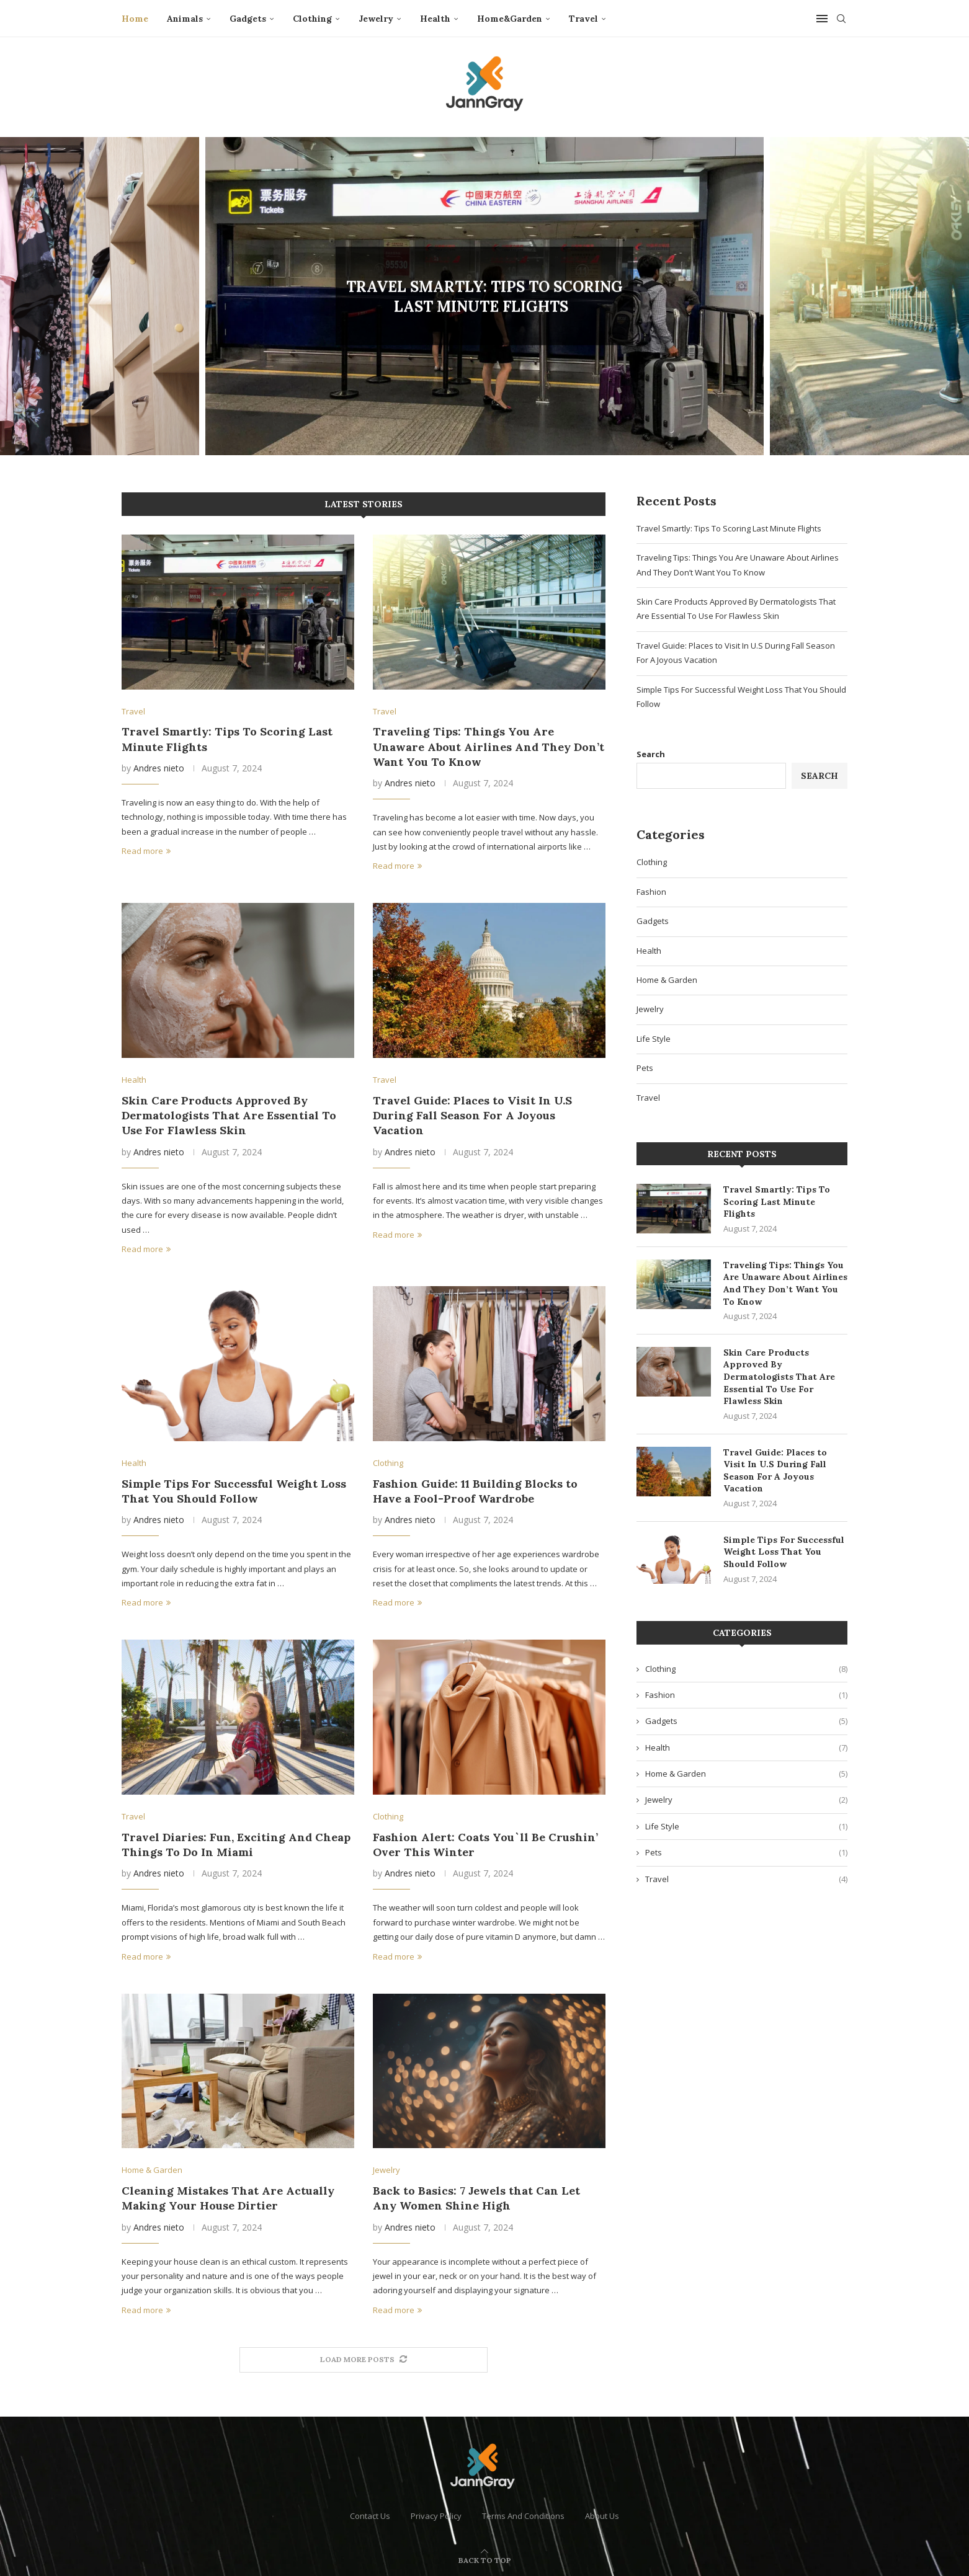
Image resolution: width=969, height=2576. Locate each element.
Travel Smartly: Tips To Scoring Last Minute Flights (484, 296)
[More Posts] (363, 2360)
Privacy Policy (436, 2515)
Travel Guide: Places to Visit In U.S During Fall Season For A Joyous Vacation (472, 1115)
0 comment (518, 326)
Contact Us (370, 2515)
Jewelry (376, 18)
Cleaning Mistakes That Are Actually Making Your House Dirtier (228, 2198)
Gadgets (248, 18)
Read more (146, 850)
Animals (185, 18)
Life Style (653, 1038)
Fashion (651, 891)
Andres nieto (158, 768)
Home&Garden (509, 18)
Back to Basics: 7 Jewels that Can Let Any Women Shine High (476, 2198)
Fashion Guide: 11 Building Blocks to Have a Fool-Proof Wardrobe (475, 1491)
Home (135, 18)
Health (435, 18)
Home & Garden (666, 979)
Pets (644, 1067)
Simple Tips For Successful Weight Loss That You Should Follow (234, 1491)
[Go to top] (484, 2559)
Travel (583, 18)
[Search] (841, 19)
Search (650, 754)
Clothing (312, 18)
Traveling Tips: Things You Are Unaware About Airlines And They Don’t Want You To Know (488, 746)
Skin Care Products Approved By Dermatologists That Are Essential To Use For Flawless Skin (229, 1115)
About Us (602, 2515)
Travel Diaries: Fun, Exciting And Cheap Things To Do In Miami (236, 1844)
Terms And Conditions (523, 2515)
